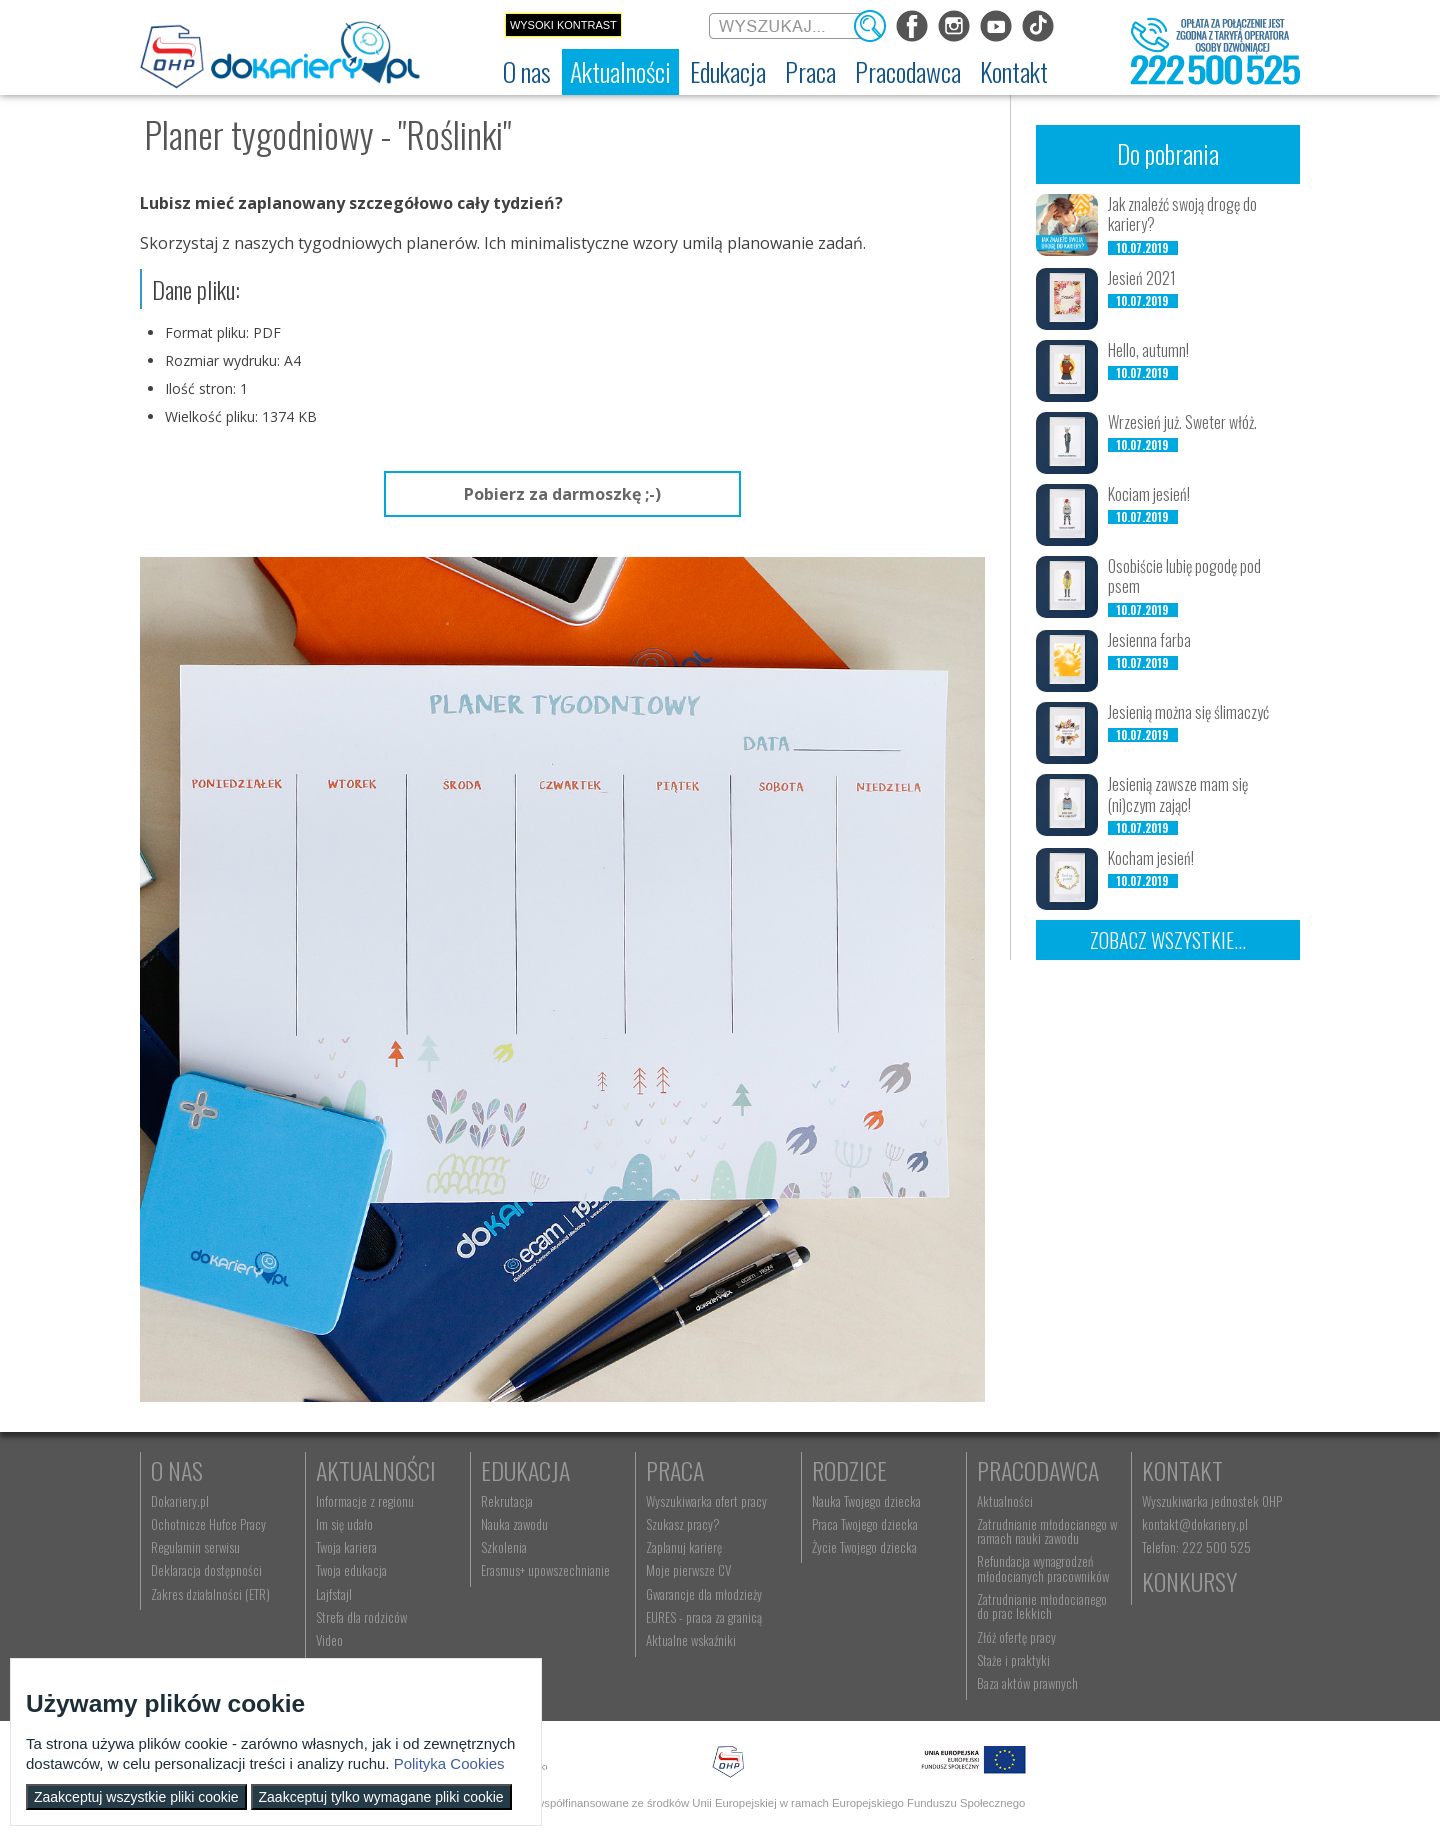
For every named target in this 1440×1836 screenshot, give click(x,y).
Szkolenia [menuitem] (504, 1547)
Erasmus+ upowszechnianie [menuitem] (545, 1570)
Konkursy (1189, 1581)
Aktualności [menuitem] (1005, 1501)
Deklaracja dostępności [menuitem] (206, 1570)
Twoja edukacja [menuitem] (351, 1570)
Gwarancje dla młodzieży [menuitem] (704, 1594)
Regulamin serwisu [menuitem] (195, 1547)
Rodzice (849, 1470)
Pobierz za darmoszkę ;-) (562, 494)
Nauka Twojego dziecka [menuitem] (866, 1501)
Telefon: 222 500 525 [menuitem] (1196, 1547)
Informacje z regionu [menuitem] (365, 1501)
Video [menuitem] (329, 1640)
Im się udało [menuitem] (344, 1524)
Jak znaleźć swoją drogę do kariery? (1182, 214)
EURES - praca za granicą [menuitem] (704, 1617)
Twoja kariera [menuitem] (346, 1547)
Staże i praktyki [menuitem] (1013, 1660)
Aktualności (376, 1470)
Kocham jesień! (1151, 858)
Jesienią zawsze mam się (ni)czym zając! (1178, 794)
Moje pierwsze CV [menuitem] (688, 1570)
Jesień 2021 (1142, 278)
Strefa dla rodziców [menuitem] (361, 1617)
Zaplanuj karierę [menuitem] (684, 1547)
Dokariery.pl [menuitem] (180, 1501)
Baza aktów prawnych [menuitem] (1027, 1683)
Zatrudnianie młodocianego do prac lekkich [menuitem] (1042, 1606)
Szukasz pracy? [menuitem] (683, 1524)
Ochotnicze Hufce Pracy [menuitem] (208, 1524)
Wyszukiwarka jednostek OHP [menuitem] (1212, 1501)
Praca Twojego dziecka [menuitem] (865, 1524)
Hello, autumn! (1148, 350)
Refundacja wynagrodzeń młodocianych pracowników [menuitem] (1043, 1568)
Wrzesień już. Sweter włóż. (1182, 422)
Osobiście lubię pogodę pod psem (1184, 576)
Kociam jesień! (1149, 494)
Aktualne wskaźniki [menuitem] (691, 1640)
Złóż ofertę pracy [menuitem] (1016, 1637)
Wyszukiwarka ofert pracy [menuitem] (706, 1501)
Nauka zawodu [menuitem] (514, 1524)
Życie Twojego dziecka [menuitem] (864, 1547)
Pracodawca (1038, 1470)
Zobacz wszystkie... (1168, 940)
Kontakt (1182, 1470)
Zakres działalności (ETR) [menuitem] (210, 1594)
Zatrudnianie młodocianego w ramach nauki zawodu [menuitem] (1047, 1531)
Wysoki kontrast (563, 25)
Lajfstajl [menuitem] (334, 1594)
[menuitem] (527, 72)
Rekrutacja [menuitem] (507, 1501)
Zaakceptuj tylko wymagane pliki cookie (381, 1797)
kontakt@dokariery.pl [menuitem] (1195, 1524)
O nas (177, 1470)
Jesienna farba (1149, 640)
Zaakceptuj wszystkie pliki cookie (136, 1797)
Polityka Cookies (449, 1763)
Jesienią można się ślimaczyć (1188, 712)
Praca (675, 1470)
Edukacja (525, 1470)
